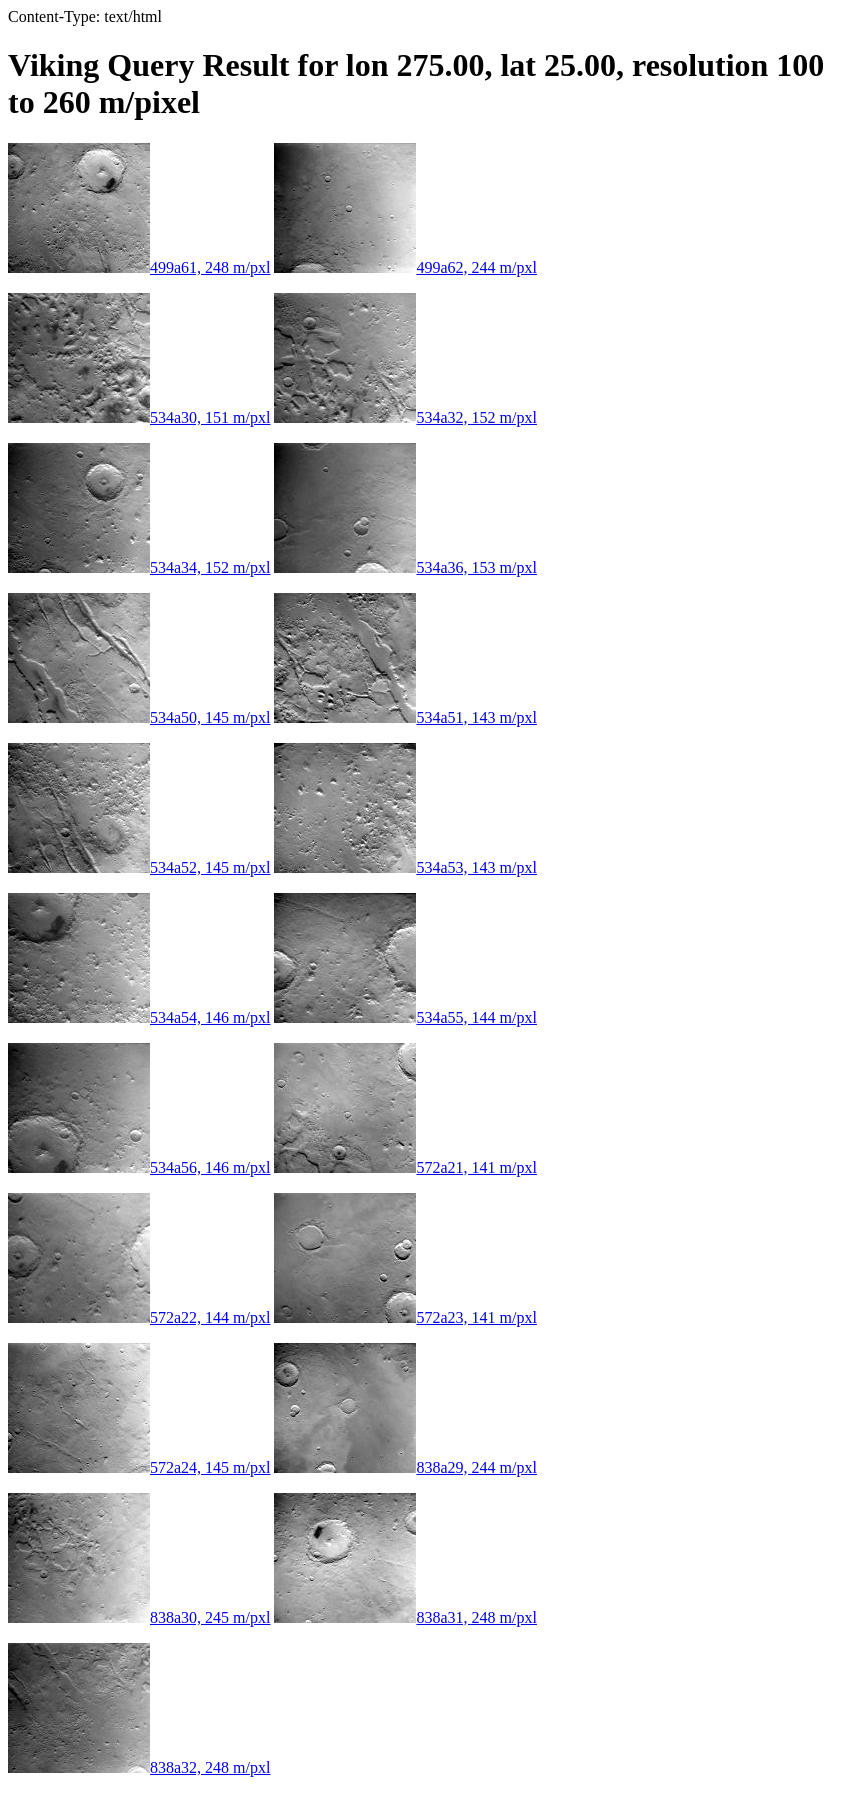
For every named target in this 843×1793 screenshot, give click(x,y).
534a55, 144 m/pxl (405, 1017)
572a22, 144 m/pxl (139, 1317)
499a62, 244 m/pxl (405, 267)
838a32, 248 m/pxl (139, 1767)
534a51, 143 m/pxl (405, 717)
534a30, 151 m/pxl (139, 417)
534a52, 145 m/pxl (139, 867)
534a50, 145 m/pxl (139, 717)
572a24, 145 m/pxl (139, 1467)
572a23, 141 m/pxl (405, 1317)
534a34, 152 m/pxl (139, 567)
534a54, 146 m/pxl (139, 1017)
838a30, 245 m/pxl (139, 1617)
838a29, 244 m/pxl (405, 1467)
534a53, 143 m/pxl (405, 867)
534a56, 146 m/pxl (139, 1167)
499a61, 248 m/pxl (139, 267)
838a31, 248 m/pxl (405, 1617)
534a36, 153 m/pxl (405, 567)
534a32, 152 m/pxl (405, 417)
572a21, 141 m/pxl (405, 1167)
